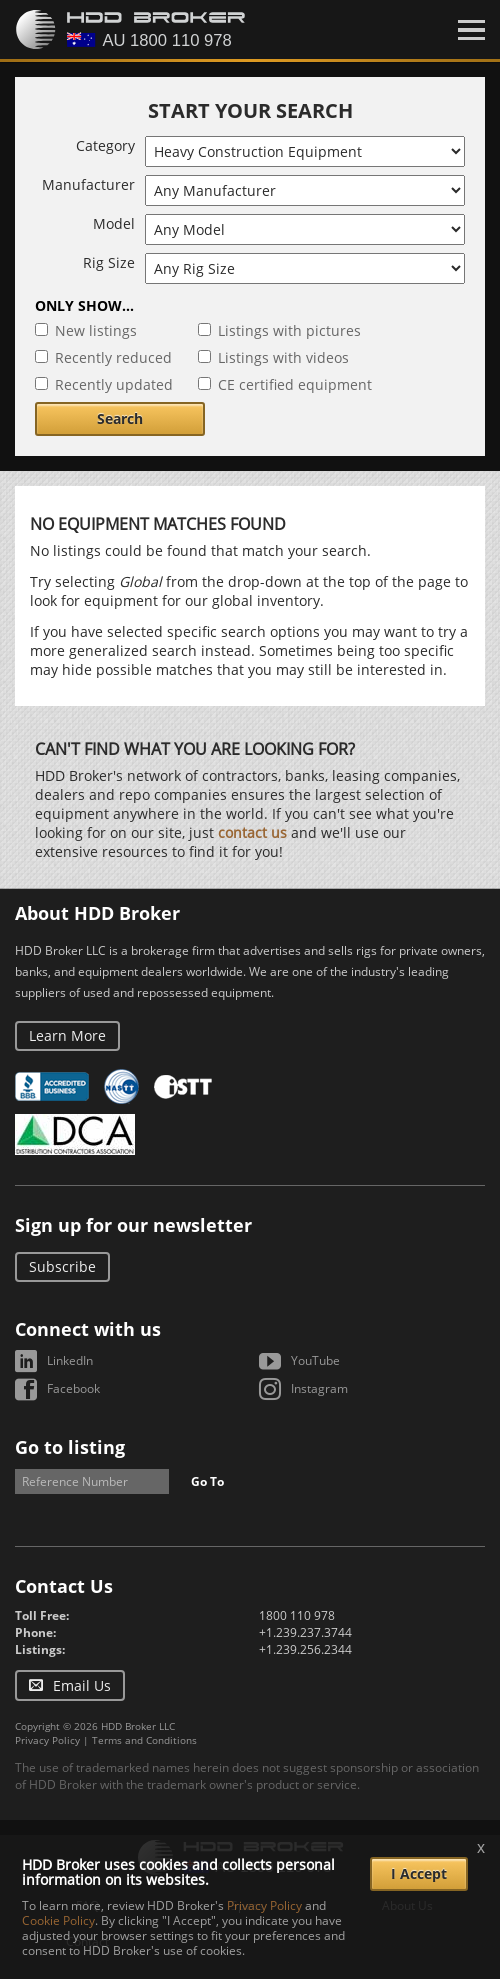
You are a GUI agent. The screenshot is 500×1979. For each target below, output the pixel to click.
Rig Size (109, 262)
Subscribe (62, 1266)
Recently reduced (113, 357)
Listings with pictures (289, 330)
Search (120, 418)
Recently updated (114, 384)
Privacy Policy (47, 1740)
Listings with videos (283, 357)
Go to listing (70, 1447)
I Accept (419, 1873)
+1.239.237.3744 (305, 1632)
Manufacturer (88, 184)
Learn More (67, 1035)
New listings (96, 330)
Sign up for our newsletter (133, 1225)
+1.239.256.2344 (305, 1649)
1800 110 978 (297, 1615)
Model (114, 223)
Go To (207, 1481)
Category (105, 145)
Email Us (82, 1685)
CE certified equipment (295, 384)
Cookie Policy (58, 1920)
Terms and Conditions (144, 1740)
